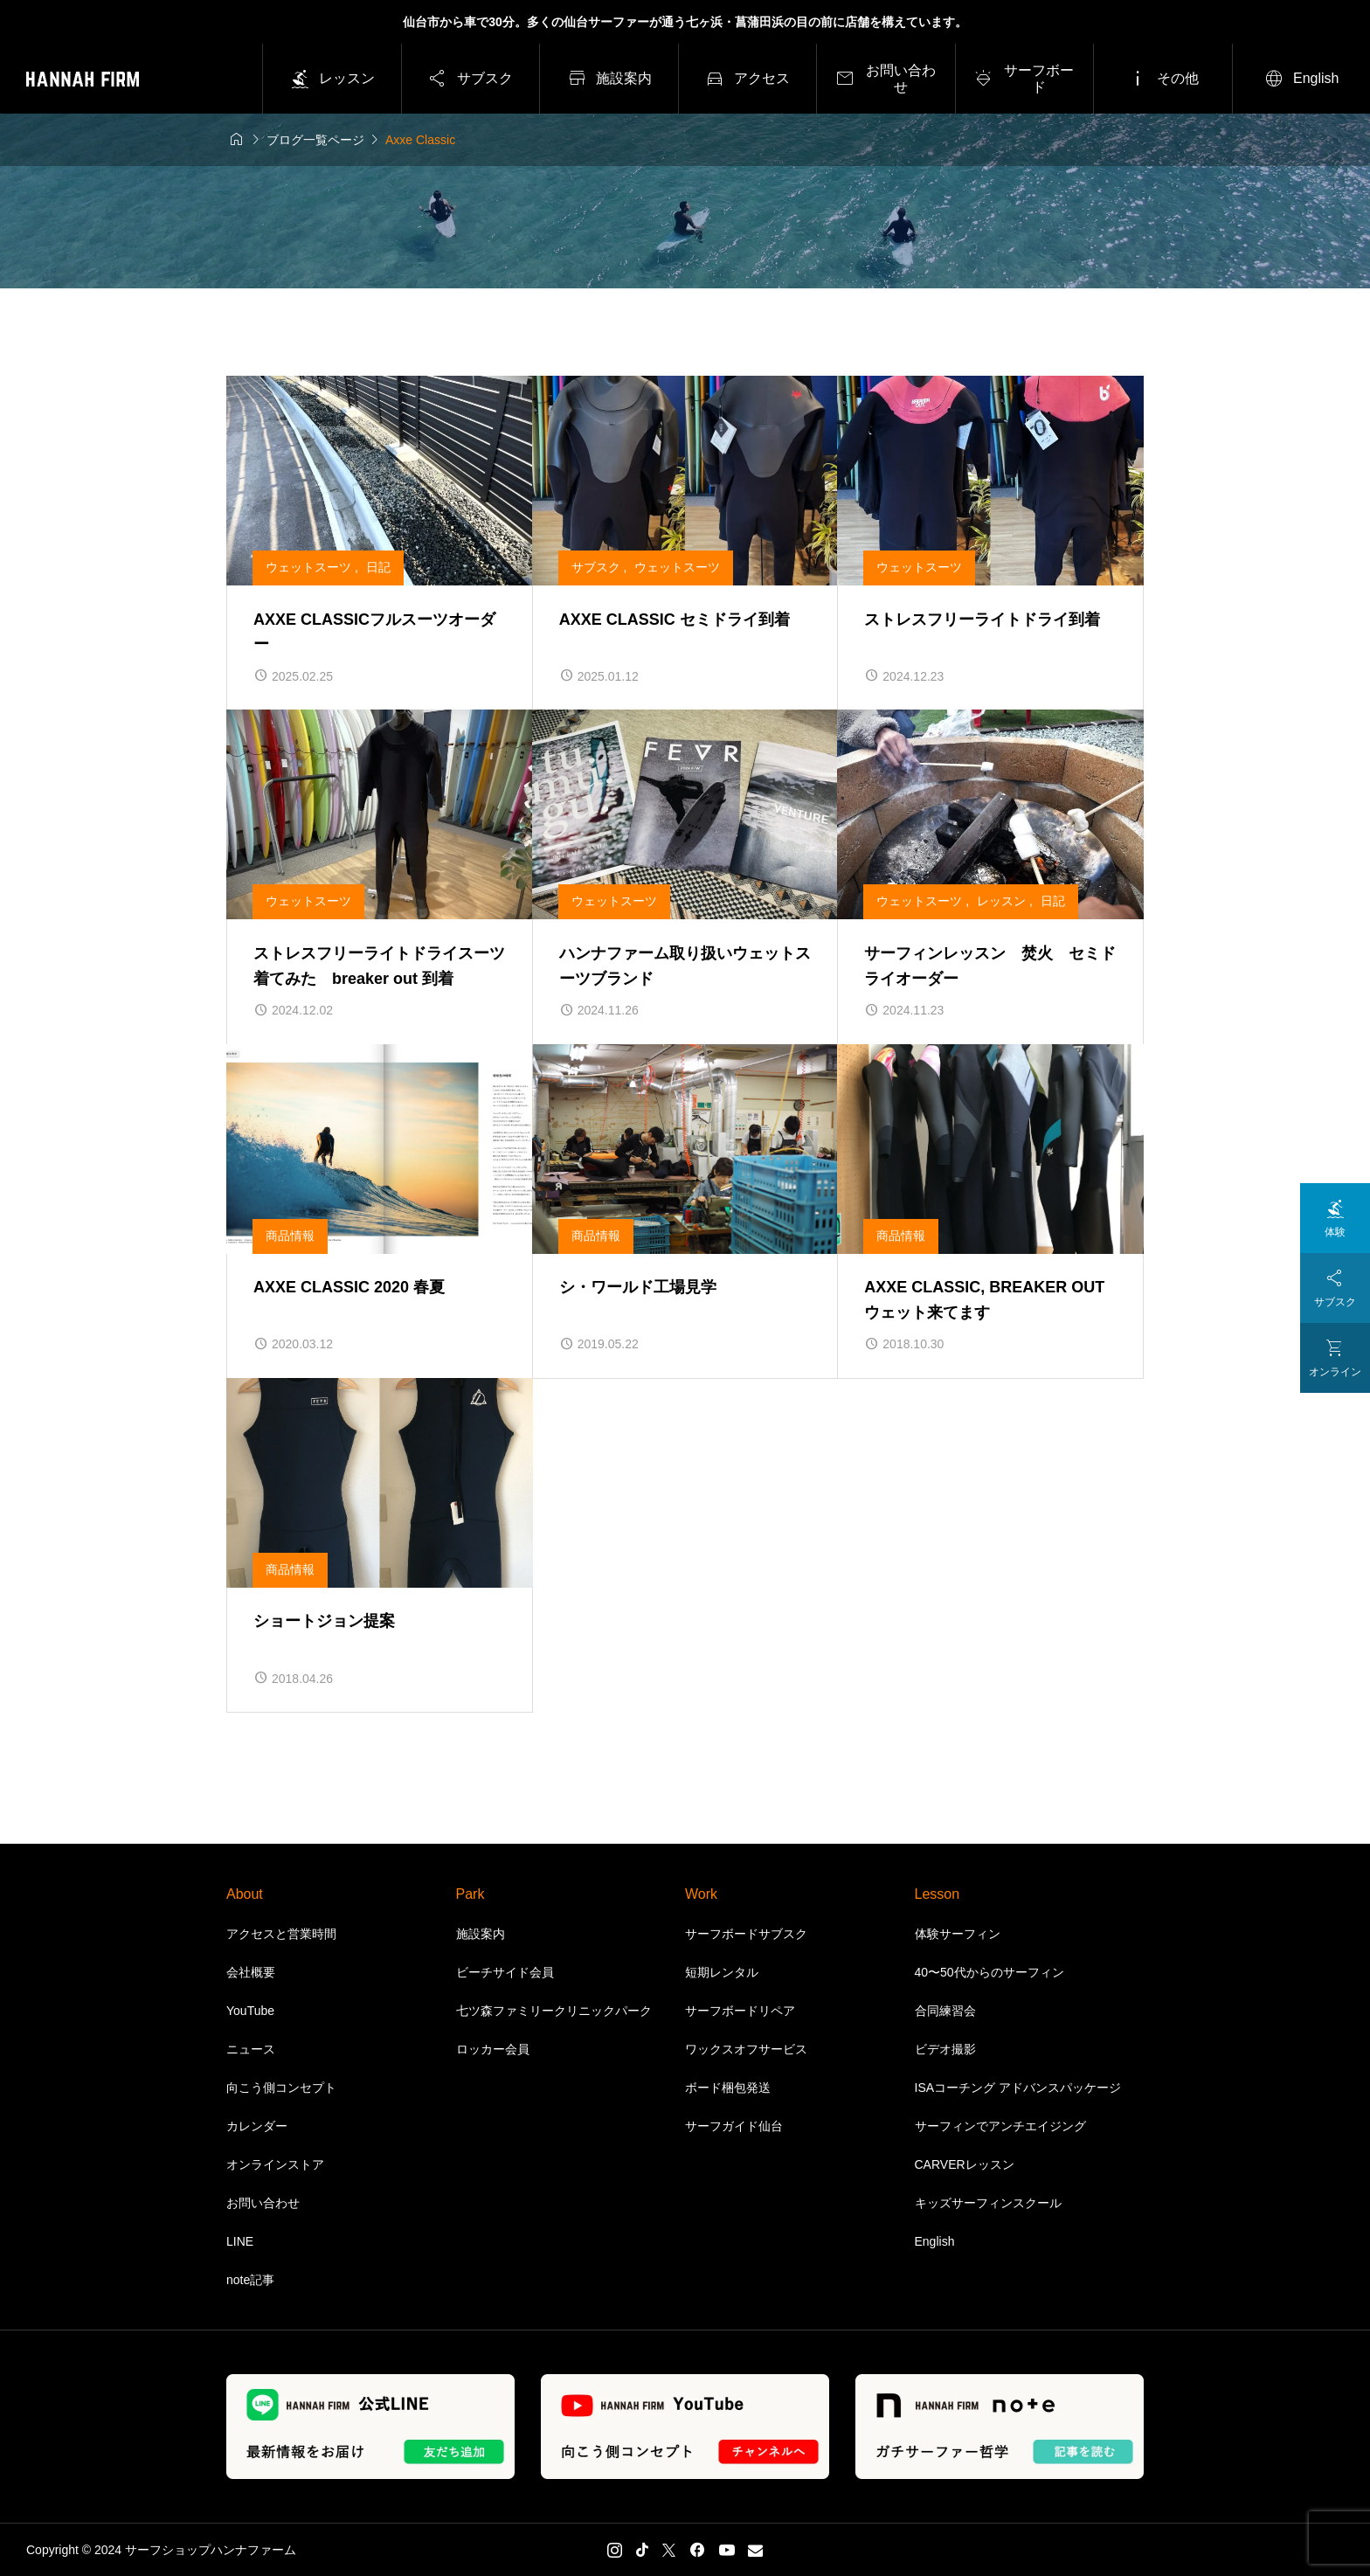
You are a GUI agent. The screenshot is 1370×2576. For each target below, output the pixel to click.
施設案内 (480, 1934)
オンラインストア (275, 2164)
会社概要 (250, 1972)
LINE (239, 2241)
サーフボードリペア (740, 2011)
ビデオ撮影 (945, 2049)
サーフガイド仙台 (734, 2126)
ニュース (250, 2049)
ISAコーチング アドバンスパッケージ (1018, 2088)
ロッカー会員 (492, 2049)
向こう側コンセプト (281, 2088)
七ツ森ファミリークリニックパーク (554, 2011)
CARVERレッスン (964, 2164)
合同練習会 (945, 2011)
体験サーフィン (957, 1934)
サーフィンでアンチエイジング (1000, 2126)
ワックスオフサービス (746, 2049)
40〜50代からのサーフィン (989, 1972)
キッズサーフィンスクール (988, 2203)
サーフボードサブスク (746, 1934)
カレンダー (256, 2126)
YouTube (250, 2011)
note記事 (250, 2280)
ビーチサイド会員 (505, 1972)
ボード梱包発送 (728, 2088)
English (935, 2241)
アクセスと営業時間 (281, 1934)
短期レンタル (721, 1972)
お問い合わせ (263, 2203)
